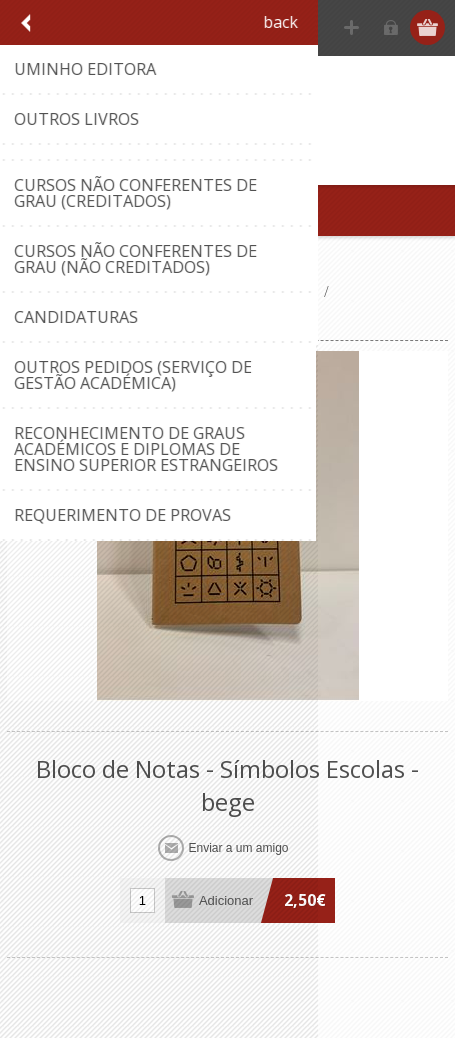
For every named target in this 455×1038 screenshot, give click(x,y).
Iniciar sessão (390, 27)
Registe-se (351, 27)
